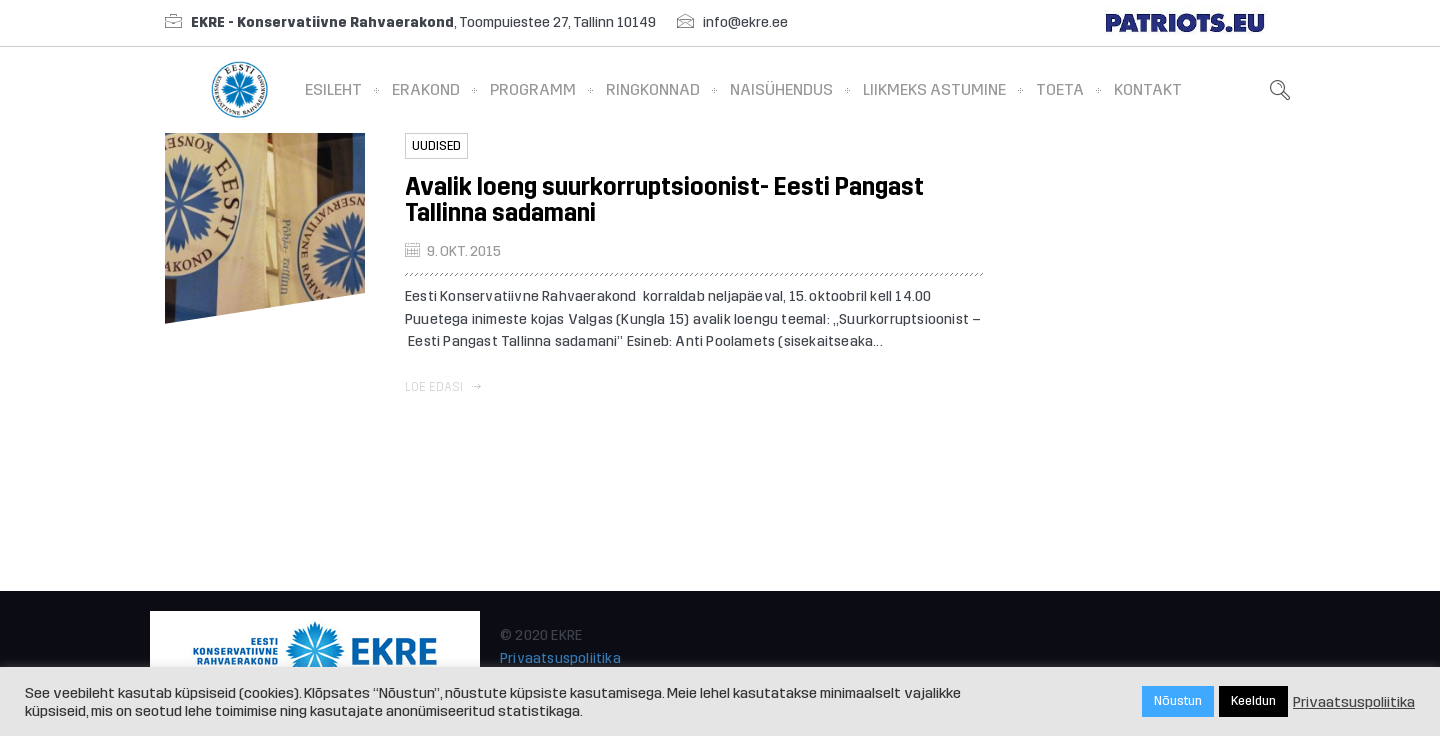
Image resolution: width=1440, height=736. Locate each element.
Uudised (436, 146)
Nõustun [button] (1178, 701)
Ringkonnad (653, 89)
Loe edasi (443, 387)
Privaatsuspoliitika (560, 658)
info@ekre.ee (745, 22)
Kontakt (1148, 89)
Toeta (1060, 89)
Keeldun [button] (1253, 701)
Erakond (426, 89)
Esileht (333, 89)
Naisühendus (781, 89)
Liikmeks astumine (934, 89)
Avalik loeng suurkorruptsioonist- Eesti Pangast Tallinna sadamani (664, 200)
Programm (533, 89)
